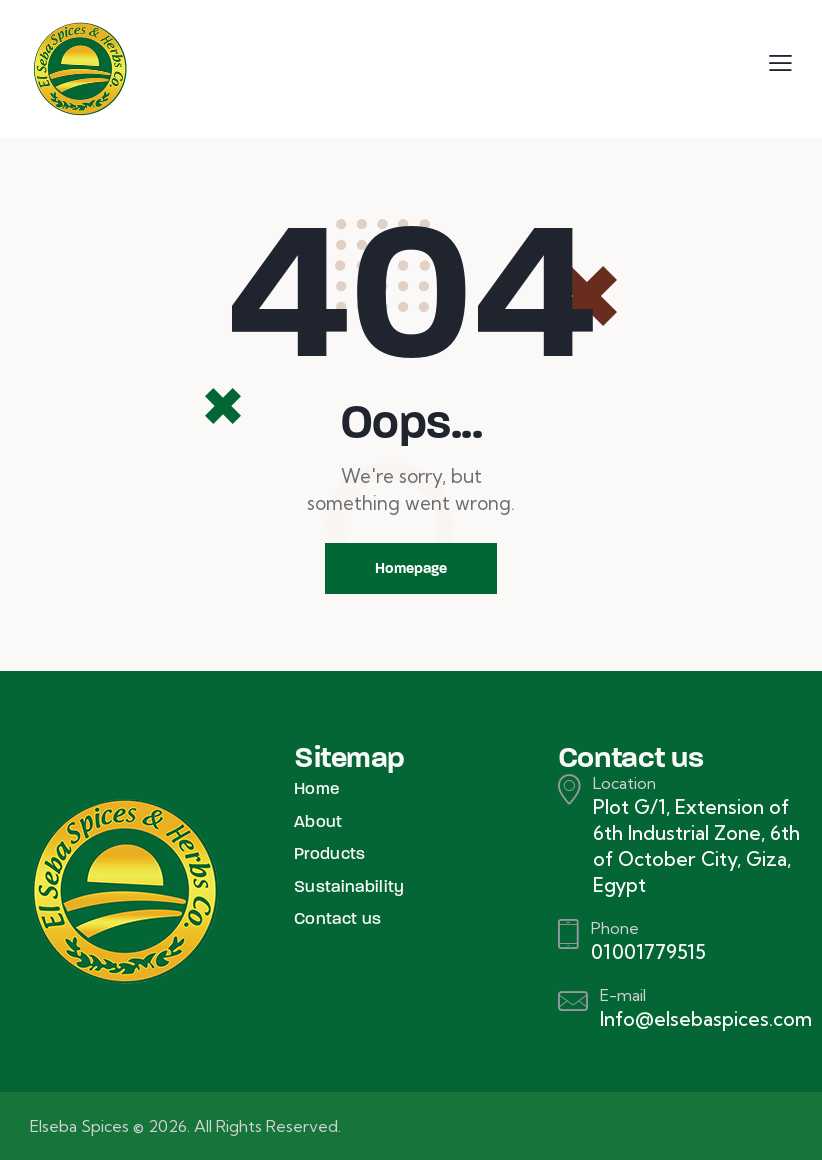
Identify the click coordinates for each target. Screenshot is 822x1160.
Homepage (411, 568)
